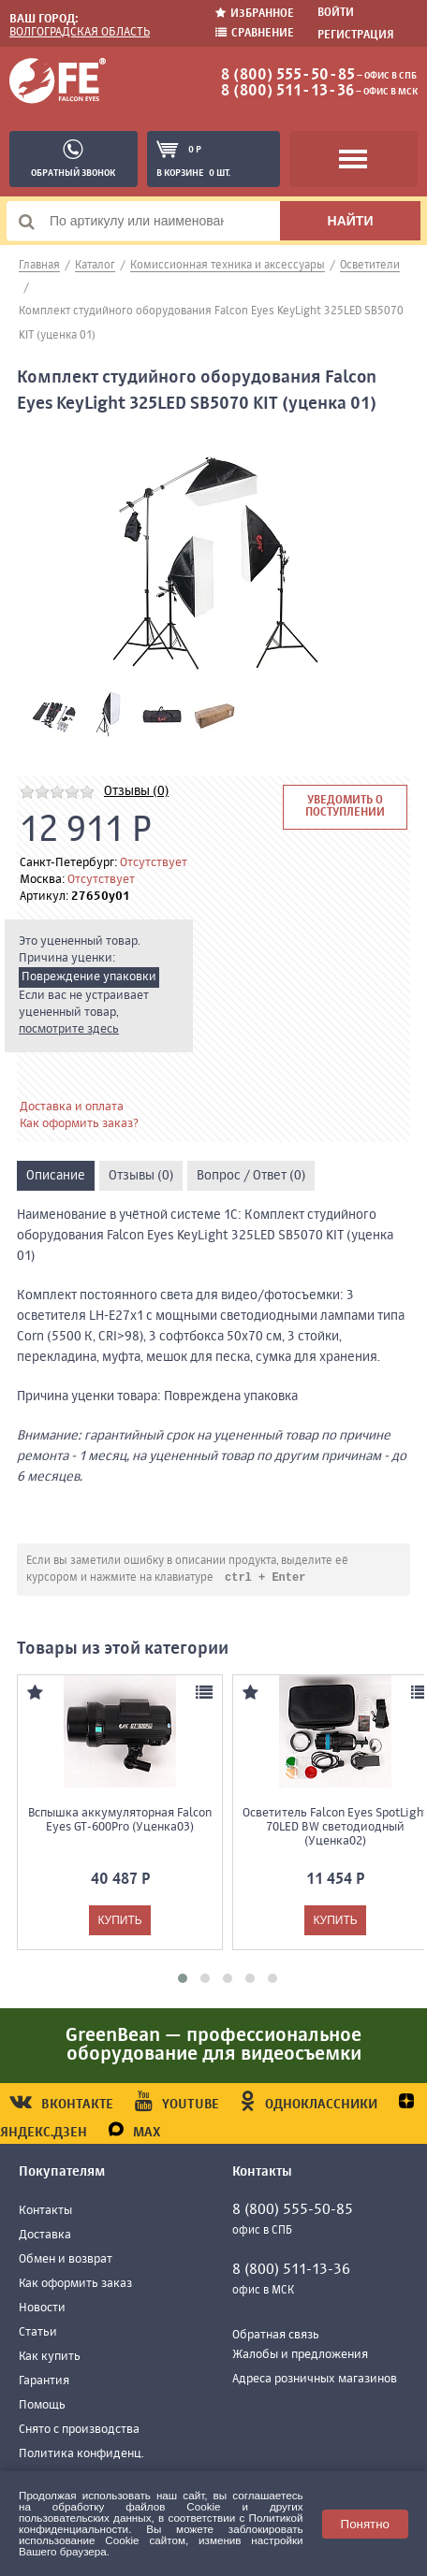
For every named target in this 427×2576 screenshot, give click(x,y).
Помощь (42, 2406)
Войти (335, 13)
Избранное (254, 13)
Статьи (38, 2333)
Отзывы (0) (136, 791)
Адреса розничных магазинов (314, 2380)
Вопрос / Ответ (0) (251, 1175)
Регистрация (355, 35)
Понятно (365, 2524)
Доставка (45, 2236)
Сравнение (254, 33)
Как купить (50, 2358)
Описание (55, 1175)
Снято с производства (79, 2430)
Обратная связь (275, 2336)
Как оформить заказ (75, 2285)
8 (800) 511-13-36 (287, 91)
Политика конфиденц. (81, 2455)
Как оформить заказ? (79, 1124)
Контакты (45, 2212)
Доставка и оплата (72, 1107)
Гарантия (44, 2382)
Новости (42, 2309)
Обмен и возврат (65, 2260)
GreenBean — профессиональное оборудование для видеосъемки (213, 2046)
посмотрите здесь (69, 1029)
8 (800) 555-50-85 (288, 75)
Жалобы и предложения (300, 2356)
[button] (182, 1979)
